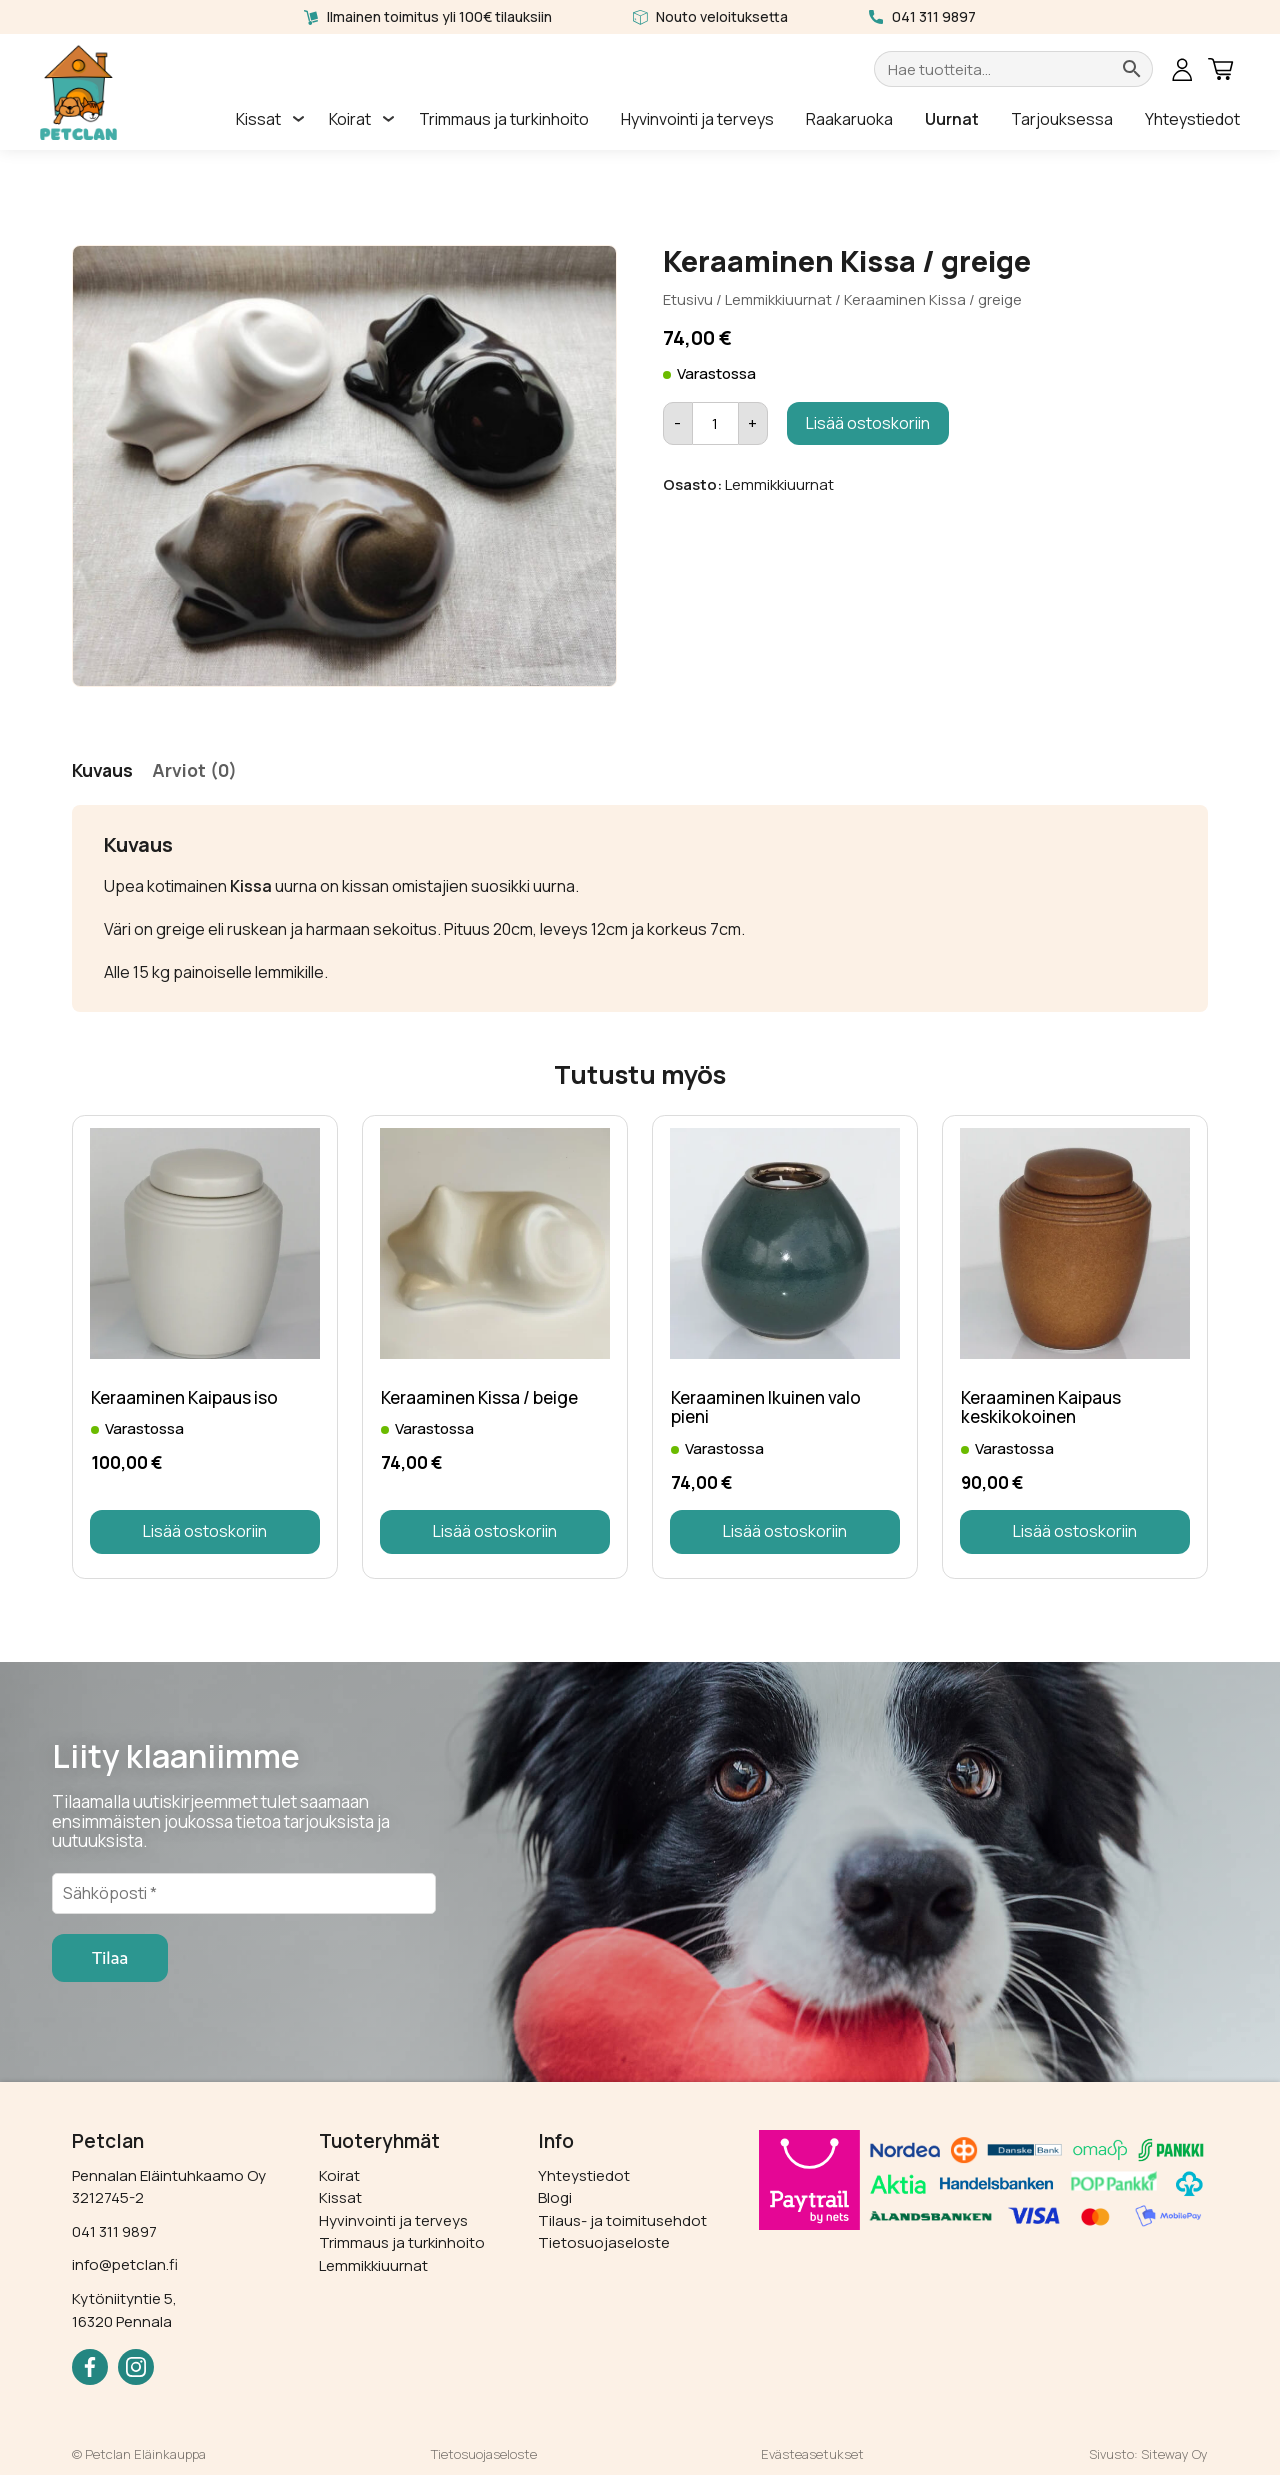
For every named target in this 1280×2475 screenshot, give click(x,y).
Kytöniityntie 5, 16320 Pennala (124, 2310)
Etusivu (688, 299)
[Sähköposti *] (244, 1893)
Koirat (350, 119)
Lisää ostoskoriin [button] (205, 1531)
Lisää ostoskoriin (868, 423)
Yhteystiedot (1192, 119)
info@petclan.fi (125, 2264)
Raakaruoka (849, 119)
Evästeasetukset (812, 2454)
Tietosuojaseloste (604, 2242)
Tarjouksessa (1062, 119)
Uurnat (952, 119)
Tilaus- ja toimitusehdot (622, 2220)
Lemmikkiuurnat (778, 299)
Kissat (258, 119)
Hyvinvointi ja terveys (697, 119)
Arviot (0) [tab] (194, 770)
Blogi (555, 2197)
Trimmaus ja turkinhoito (504, 119)
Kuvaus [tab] (102, 770)
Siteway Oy (1174, 2454)
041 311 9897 (934, 16)
